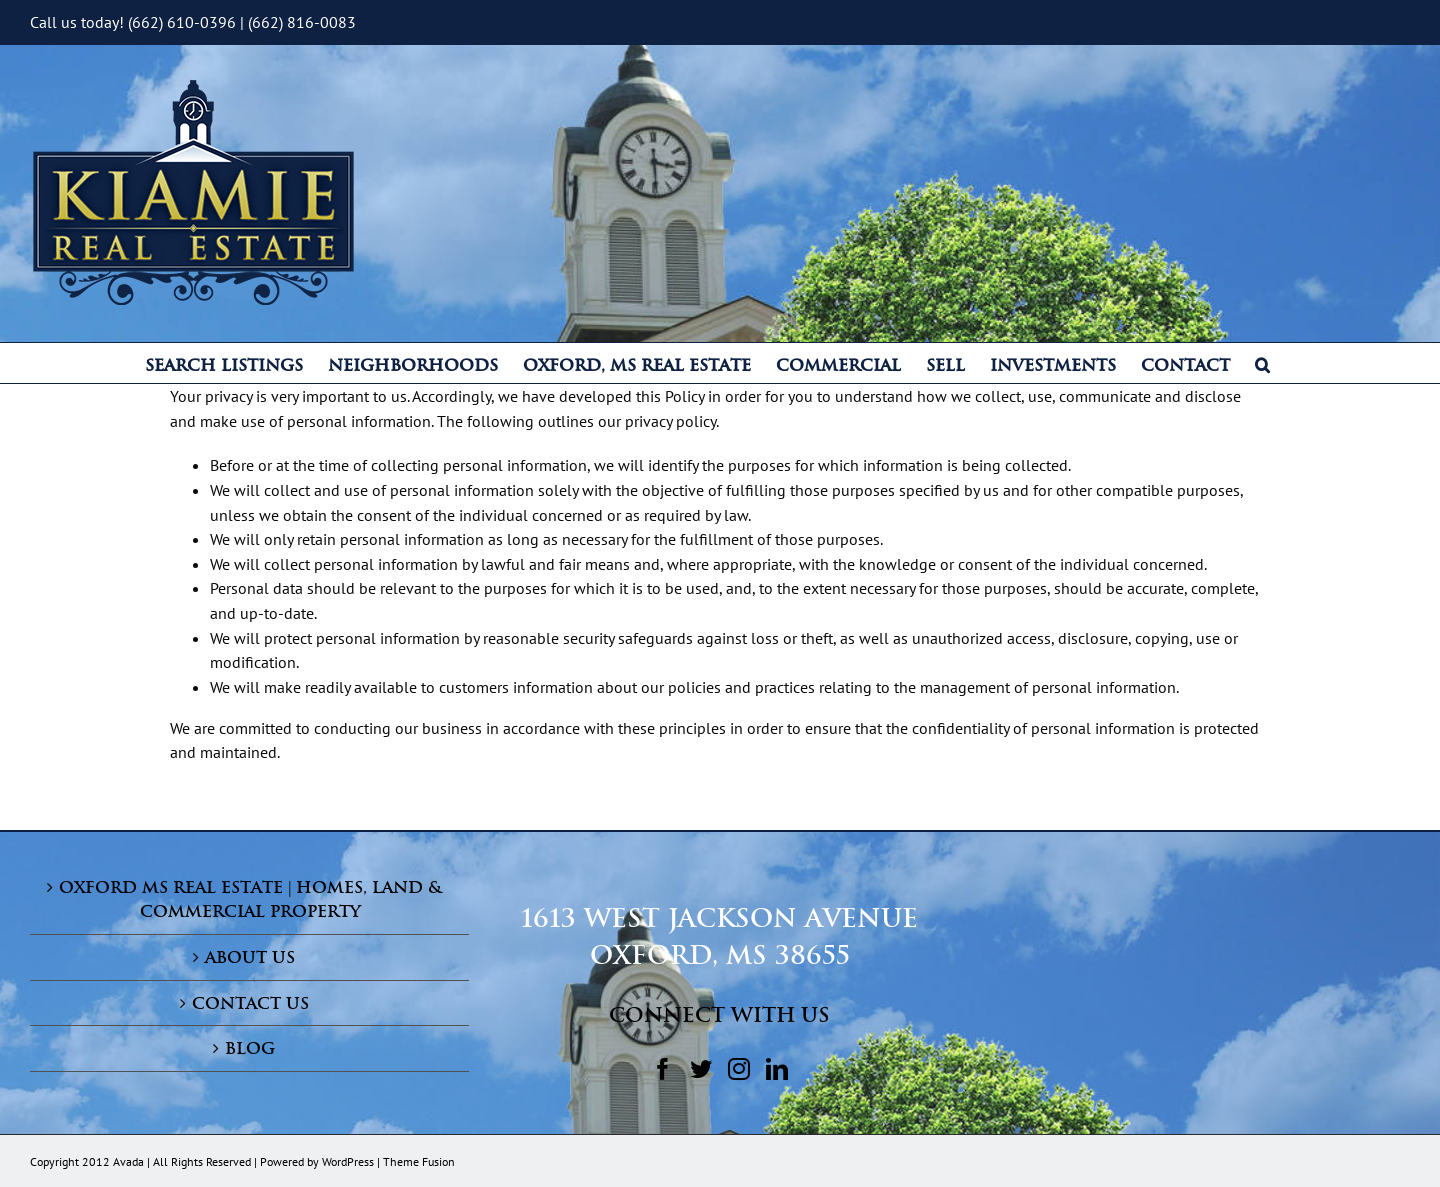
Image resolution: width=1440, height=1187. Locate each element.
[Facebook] (663, 1069)
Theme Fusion (419, 1161)
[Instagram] (739, 1069)
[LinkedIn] (777, 1069)
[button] (1262, 363)
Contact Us (250, 1003)
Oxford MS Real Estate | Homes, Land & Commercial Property (250, 899)
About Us (250, 957)
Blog (250, 1048)
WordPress (348, 1161)
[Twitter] (701, 1069)
